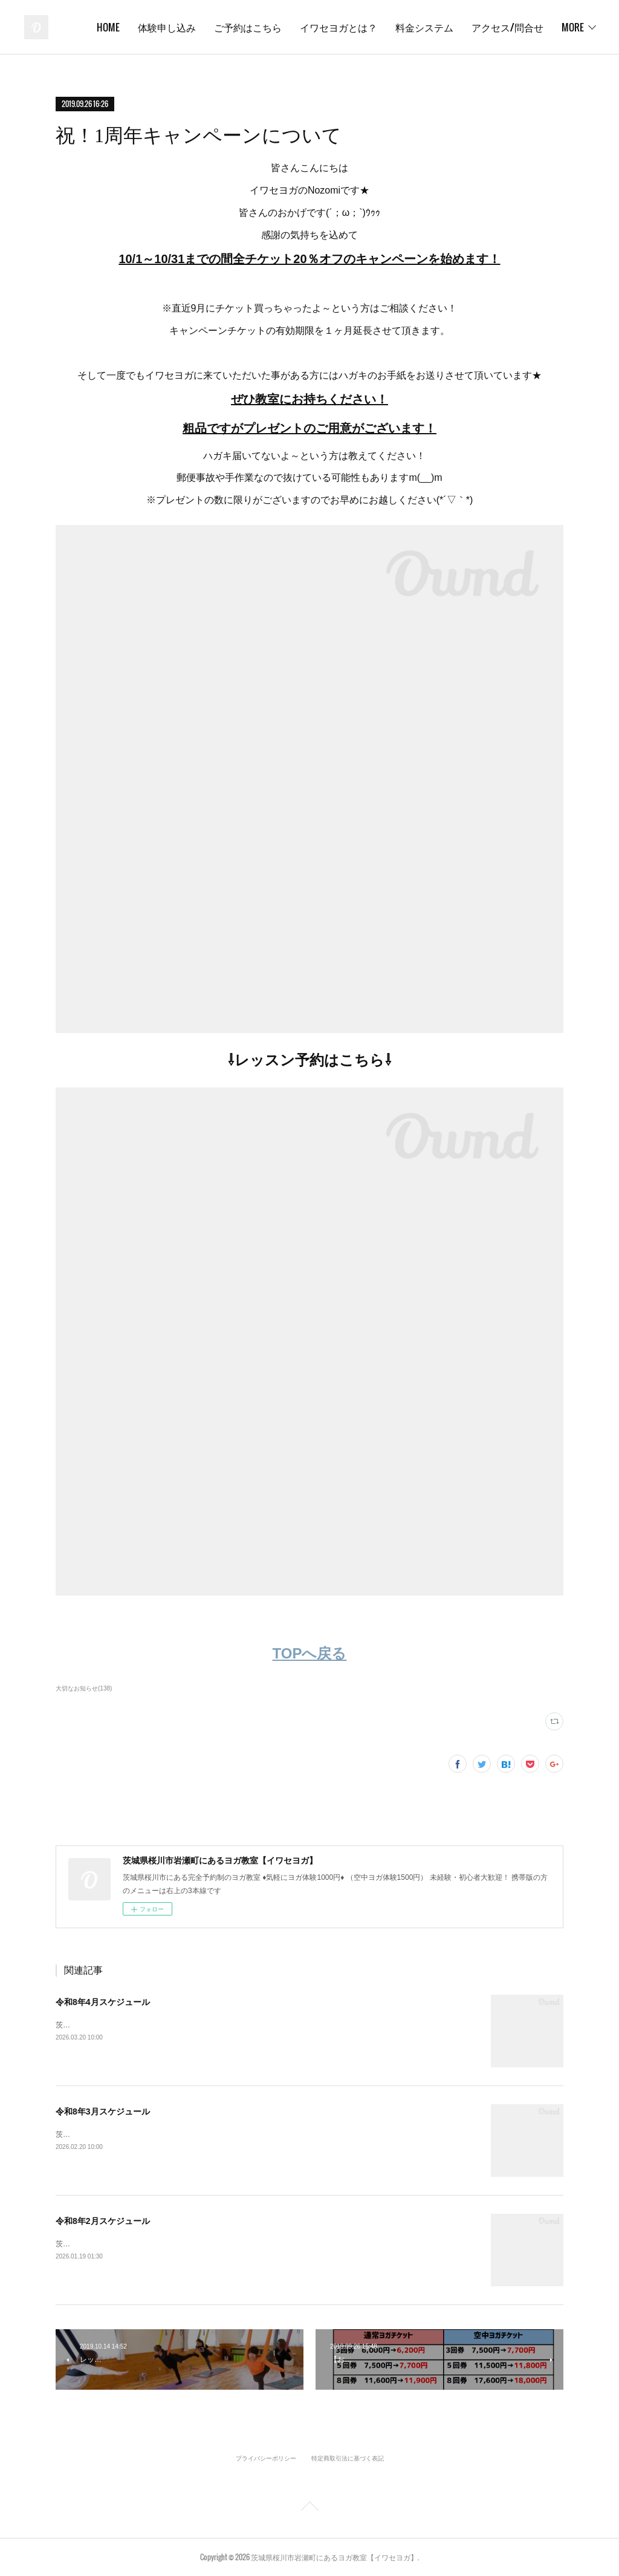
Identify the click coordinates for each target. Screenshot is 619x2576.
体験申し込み (257, 27)
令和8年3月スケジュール (103, 2111)
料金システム (514, 27)
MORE (573, 27)
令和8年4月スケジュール (103, 2002)
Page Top (309, 2508)
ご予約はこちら (338, 27)
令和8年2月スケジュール (103, 2221)
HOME (198, 27)
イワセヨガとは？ (428, 27)
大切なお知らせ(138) (84, 1688)
